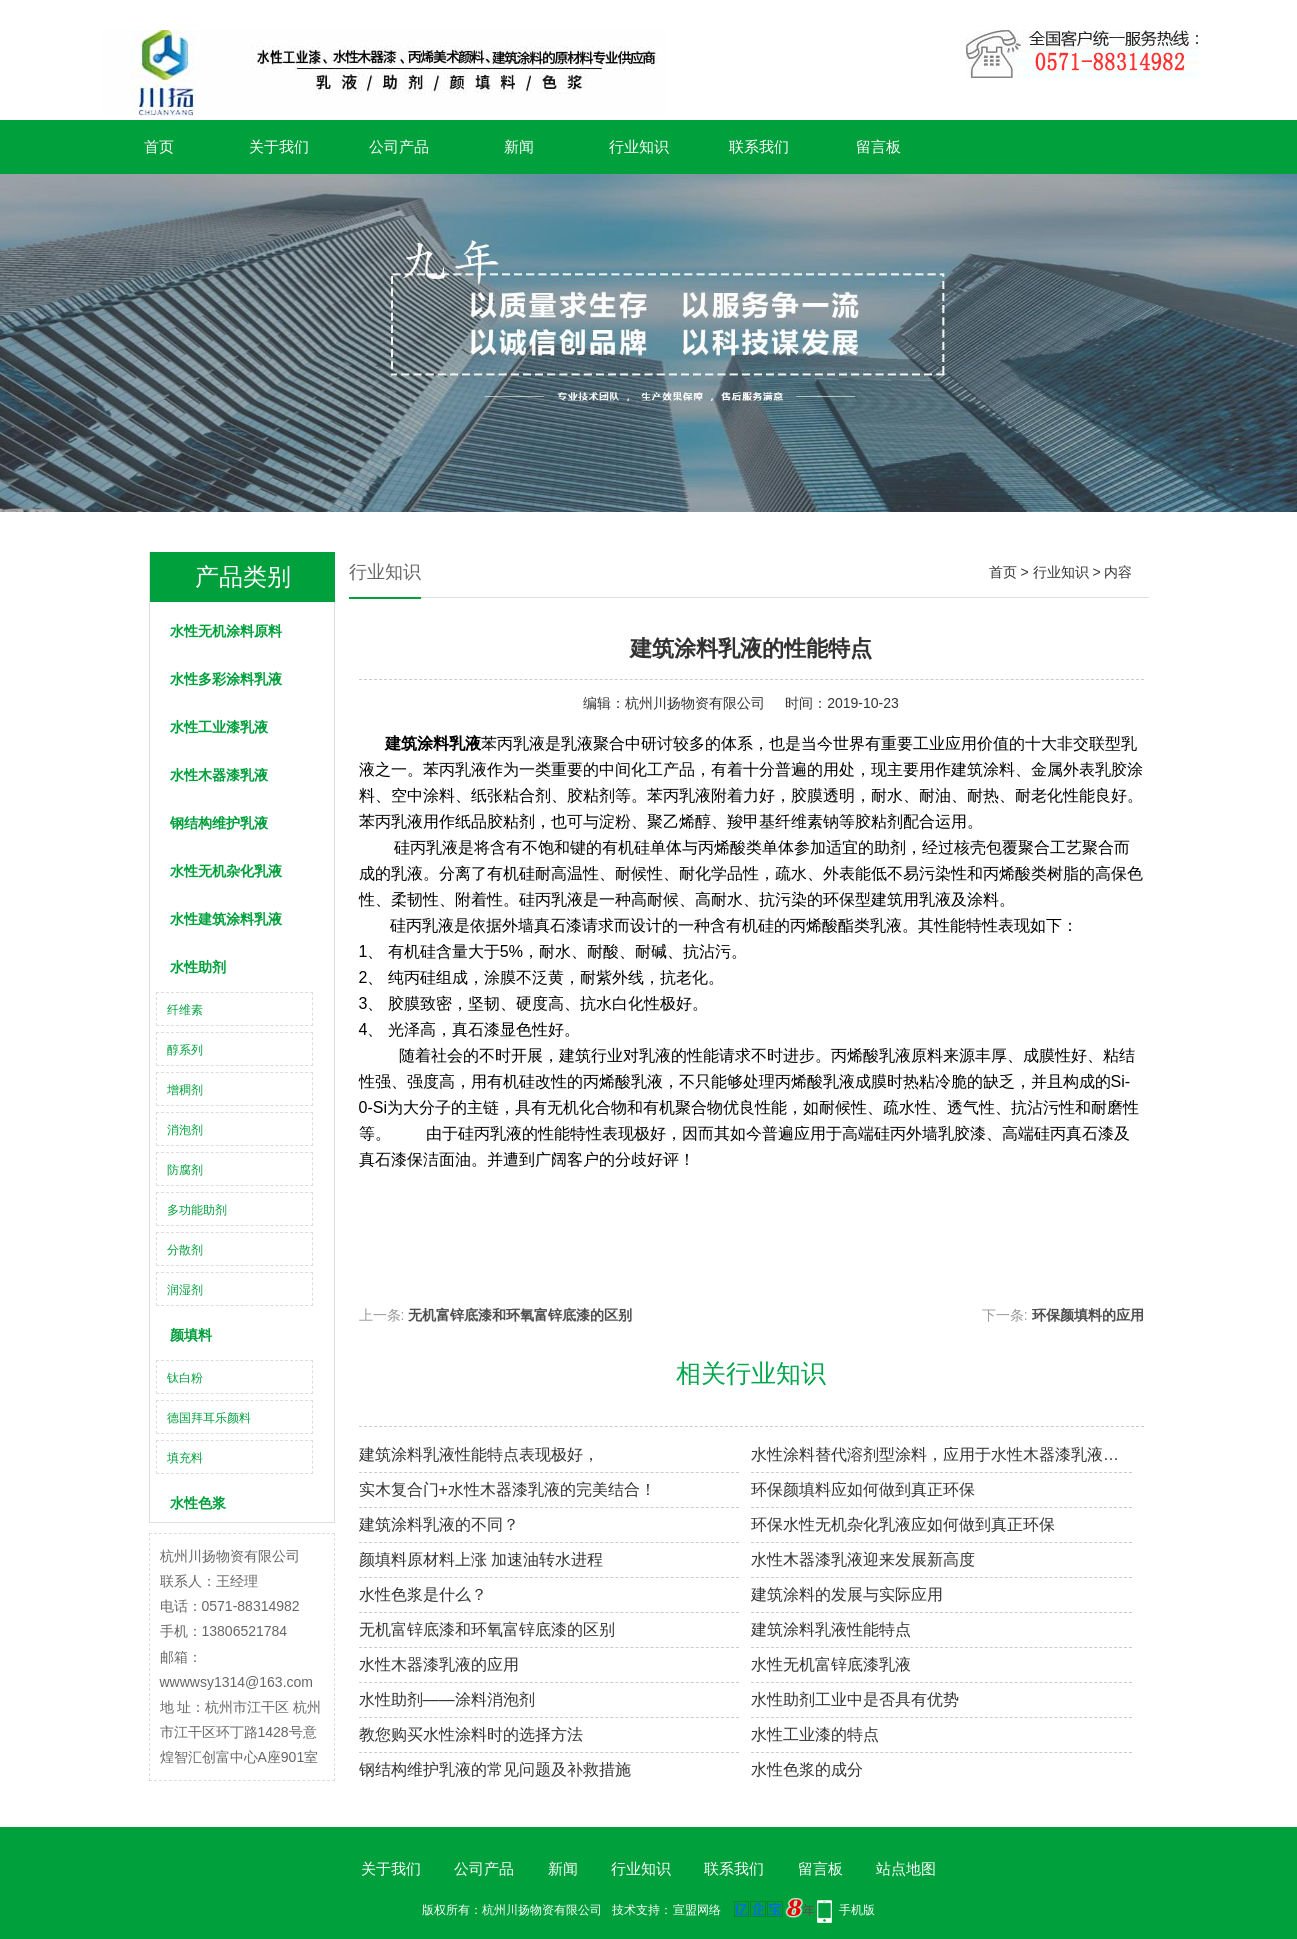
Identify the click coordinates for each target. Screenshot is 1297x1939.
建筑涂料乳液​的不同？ (439, 1524)
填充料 (185, 1458)
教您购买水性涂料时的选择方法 (471, 1734)
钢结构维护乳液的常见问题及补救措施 (495, 1769)
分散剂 (185, 1250)
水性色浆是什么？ (423, 1594)
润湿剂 (185, 1290)
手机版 (857, 1910)
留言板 (878, 146)
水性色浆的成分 (807, 1769)
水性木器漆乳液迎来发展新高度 (863, 1559)
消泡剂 (185, 1130)
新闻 (519, 146)
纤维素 (185, 1010)
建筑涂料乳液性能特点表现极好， (479, 1454)
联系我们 (759, 146)
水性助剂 (198, 967)
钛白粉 (185, 1378)
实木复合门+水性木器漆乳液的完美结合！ (507, 1489)
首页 (159, 146)
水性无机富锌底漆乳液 (831, 1664)
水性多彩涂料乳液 (226, 679)
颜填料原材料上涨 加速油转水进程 (481, 1559)
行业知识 (639, 146)
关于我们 (279, 146)
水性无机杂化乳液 (226, 871)
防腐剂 (185, 1170)
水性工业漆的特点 (815, 1734)
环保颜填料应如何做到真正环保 (863, 1489)
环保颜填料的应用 (1088, 1315)
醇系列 (185, 1050)
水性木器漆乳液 (219, 775)
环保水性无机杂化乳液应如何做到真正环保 (903, 1524)
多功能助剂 (197, 1210)
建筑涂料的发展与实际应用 (847, 1594)
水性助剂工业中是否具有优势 (855, 1699)
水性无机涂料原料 (226, 631)
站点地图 (906, 1868)
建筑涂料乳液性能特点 (831, 1629)
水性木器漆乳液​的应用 (439, 1664)
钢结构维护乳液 (219, 823)
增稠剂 (185, 1090)
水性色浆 (198, 1503)
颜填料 (191, 1335)
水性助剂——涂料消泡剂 (447, 1699)
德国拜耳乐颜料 (209, 1418)
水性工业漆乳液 (219, 727)
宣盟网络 (697, 1910)
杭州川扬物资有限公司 (695, 703)
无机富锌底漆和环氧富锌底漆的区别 (520, 1315)
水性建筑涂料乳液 (226, 919)
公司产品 (399, 146)
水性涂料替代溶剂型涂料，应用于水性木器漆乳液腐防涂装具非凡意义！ (941, 1454)
